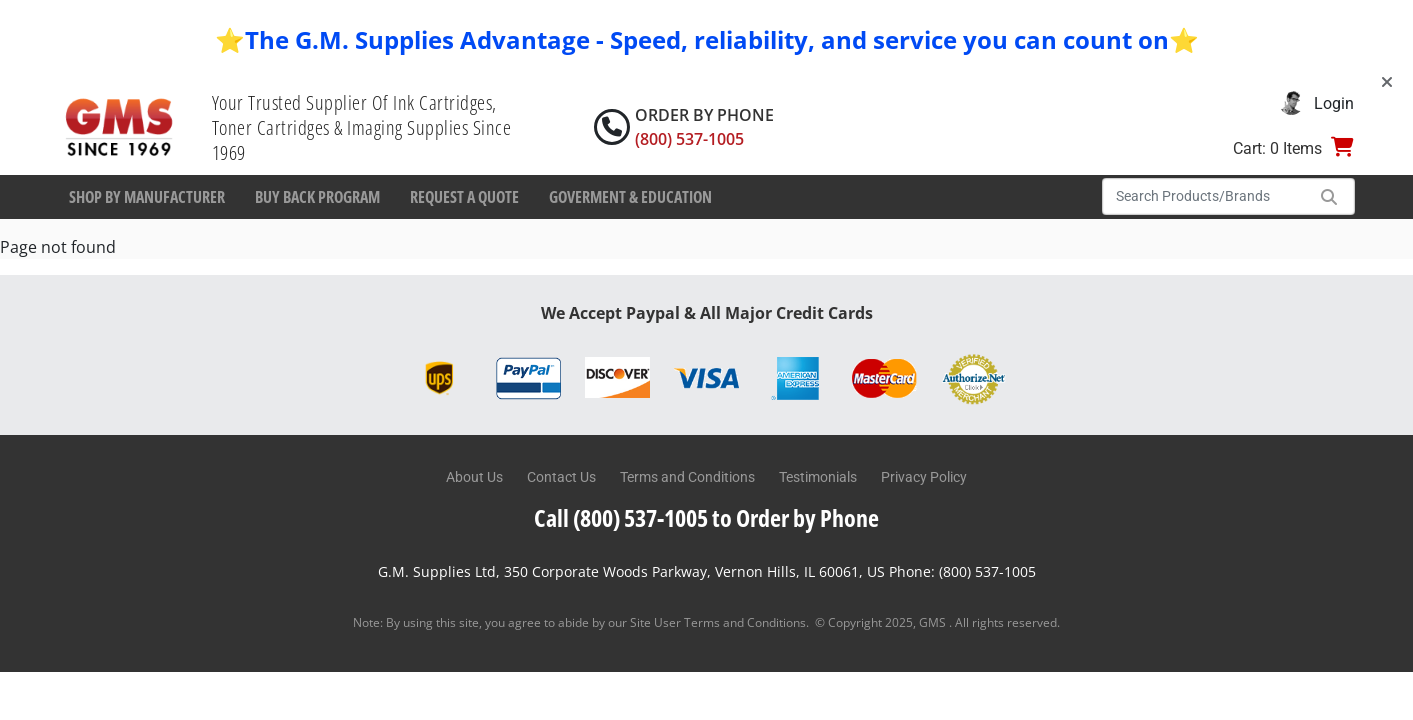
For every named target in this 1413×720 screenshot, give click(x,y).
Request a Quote (464, 197)
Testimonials (818, 477)
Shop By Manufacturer (147, 197)
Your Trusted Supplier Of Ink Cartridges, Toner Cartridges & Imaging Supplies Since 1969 (362, 127)
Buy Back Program (317, 197)
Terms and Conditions (687, 477)
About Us (474, 477)
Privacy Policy (924, 477)
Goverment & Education (630, 197)
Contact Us (561, 477)
